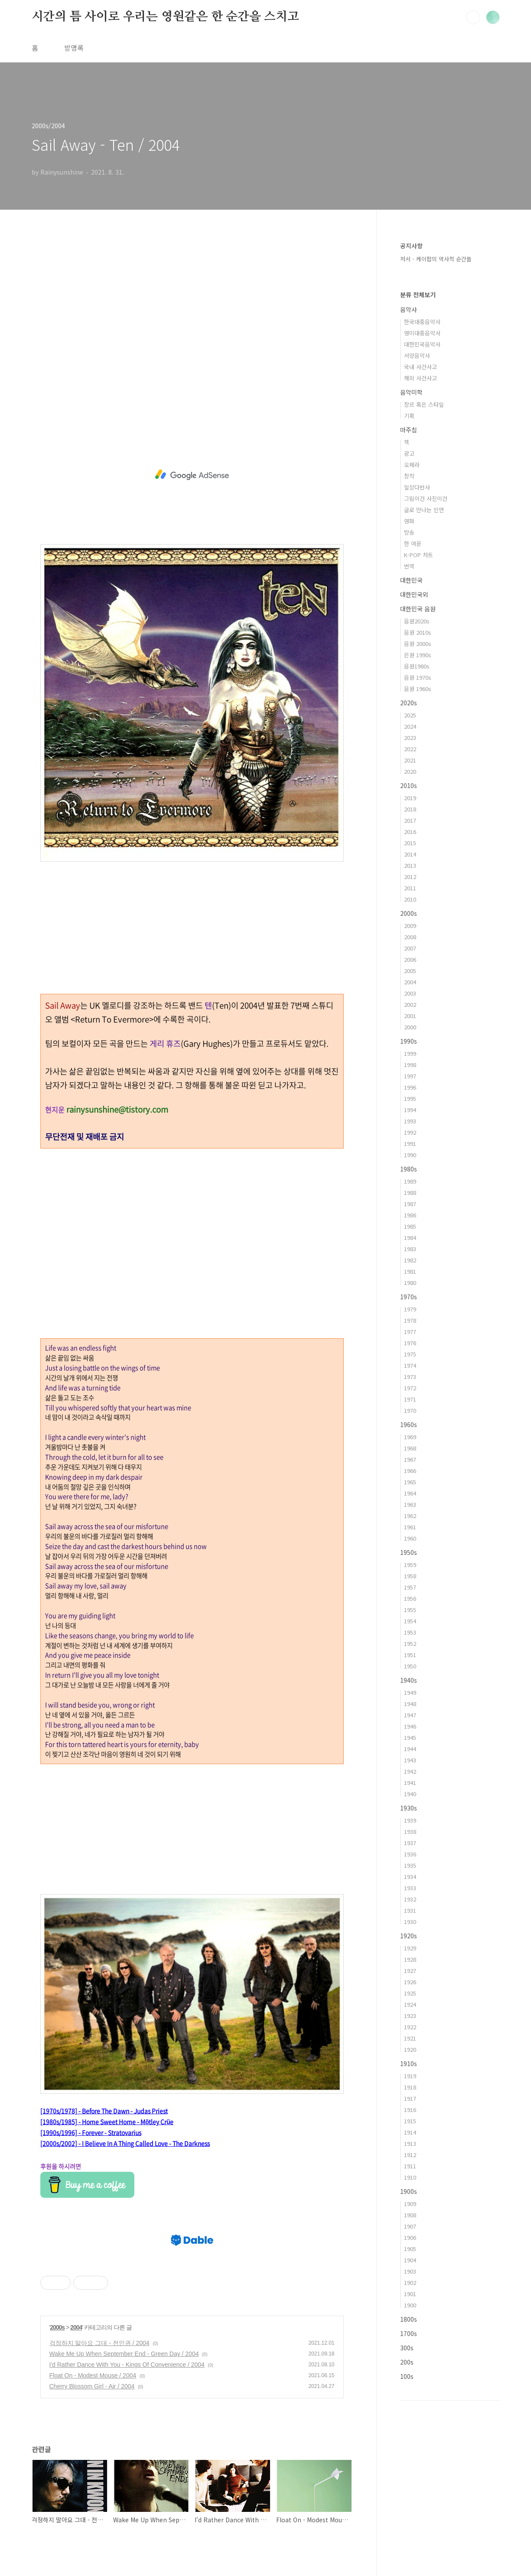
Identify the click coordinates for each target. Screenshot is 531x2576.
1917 (410, 2098)
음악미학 (411, 392)
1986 (410, 1215)
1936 (410, 1854)
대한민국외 (414, 594)
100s (407, 2376)
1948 (410, 1704)
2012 (410, 877)
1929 (410, 1948)
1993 (410, 1121)
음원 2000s (417, 643)
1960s (408, 1424)
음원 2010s (417, 632)
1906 (410, 2237)
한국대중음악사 (422, 322)
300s (407, 2347)
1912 (410, 2155)
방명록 (74, 47)
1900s (408, 2191)
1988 (410, 1192)
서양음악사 (417, 355)
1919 (410, 2076)
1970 (410, 1410)
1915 (410, 2121)
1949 (410, 1692)
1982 (410, 1260)
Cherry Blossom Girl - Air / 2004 (92, 2386)
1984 (410, 1237)
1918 (410, 2087)
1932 (410, 1899)
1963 (410, 1504)
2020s (408, 702)
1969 (410, 1437)
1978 (410, 1320)
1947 (410, 1715)
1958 (410, 1576)
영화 (409, 521)
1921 (410, 2038)
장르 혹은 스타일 (424, 404)
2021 (410, 760)
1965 (410, 1482)
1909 (410, 2204)
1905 (410, 2249)
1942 (410, 1771)
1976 (410, 1343)
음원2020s (417, 621)
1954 (410, 1621)
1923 (410, 2015)
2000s (57, 2327)
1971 (410, 1399)
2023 (410, 737)
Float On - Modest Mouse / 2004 (93, 2375)
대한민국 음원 (418, 608)
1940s (408, 1680)
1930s (408, 1808)
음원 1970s (417, 677)
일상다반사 (417, 487)
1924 (410, 2004)
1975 (410, 1354)
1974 (410, 1365)
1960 (410, 1538)
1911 (410, 2166)
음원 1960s (417, 689)
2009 (410, 925)
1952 (410, 1643)
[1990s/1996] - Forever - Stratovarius (90, 2132)
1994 (410, 1110)
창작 (409, 476)
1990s (408, 1041)
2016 (410, 831)
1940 (410, 1794)
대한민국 (411, 580)
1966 (410, 1470)
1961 (410, 1527)
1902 (410, 2282)
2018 (410, 809)
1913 (410, 2143)
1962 (410, 1516)
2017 (410, 820)
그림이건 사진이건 (425, 498)
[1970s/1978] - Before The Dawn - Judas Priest (104, 2110)
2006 (410, 959)
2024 (410, 726)
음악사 (408, 309)
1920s (408, 1935)
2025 (410, 715)
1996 (410, 1087)
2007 (410, 948)
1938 (410, 1831)
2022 (410, 749)
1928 (410, 1959)
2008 (410, 937)
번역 (409, 566)
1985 (410, 1226)
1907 (410, 2226)
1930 (410, 1921)
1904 (410, 2260)
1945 (410, 1737)
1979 (410, 1309)
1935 (410, 1865)
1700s (408, 2333)
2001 (410, 1016)
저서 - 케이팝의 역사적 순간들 (436, 259)
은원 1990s (417, 655)
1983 (410, 1249)
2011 (410, 888)
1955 (410, 1610)
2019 (410, 798)
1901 (410, 2294)
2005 (410, 971)
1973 (410, 1376)
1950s (408, 1552)
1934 (410, 1876)
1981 (410, 1271)
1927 (410, 1970)
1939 (410, 1820)
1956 (410, 1598)
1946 (410, 1726)
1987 (410, 1204)
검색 (472, 17)
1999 (410, 1053)
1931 (410, 1910)
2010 (410, 899)
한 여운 (412, 543)
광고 (409, 453)
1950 (410, 1666)
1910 (410, 2177)
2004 (76, 2327)
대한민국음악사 (422, 344)
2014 (410, 854)
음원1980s (417, 666)
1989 (410, 1181)
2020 (410, 771)
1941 (410, 1782)
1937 (410, 1843)
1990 (410, 1155)
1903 (410, 2271)
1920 (410, 2049)
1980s (408, 1169)
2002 (410, 1004)
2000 (410, 1027)
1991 (410, 1143)
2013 (410, 865)
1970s (408, 1296)
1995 (410, 1098)
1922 (410, 2027)
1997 (410, 1076)
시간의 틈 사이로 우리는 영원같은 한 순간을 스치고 (165, 17)
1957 (410, 1587)
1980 (410, 1282)
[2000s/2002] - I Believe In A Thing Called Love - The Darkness (125, 2143)
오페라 (412, 465)
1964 (410, 1493)
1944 (410, 1749)
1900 (410, 2305)
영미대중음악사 (422, 333)
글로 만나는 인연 (424, 510)
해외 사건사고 (420, 378)
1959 (410, 1565)
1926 (410, 1982)
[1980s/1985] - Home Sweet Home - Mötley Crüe (106, 2121)
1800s (408, 2319)
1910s (408, 2063)
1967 (410, 1459)
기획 (409, 416)
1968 (410, 1448)
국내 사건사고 (420, 367)
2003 (410, 993)
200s (407, 2362)
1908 (410, 2215)
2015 (410, 843)
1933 (410, 1888)
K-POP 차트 (418, 555)
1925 (410, 1993)
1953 (410, 1632)
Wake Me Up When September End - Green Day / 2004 (124, 2353)
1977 (410, 1331)
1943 (410, 1760)
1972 (410, 1388)
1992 (410, 1132)
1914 (410, 2132)
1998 (410, 1065)
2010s (408, 785)
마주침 (408, 429)
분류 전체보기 (418, 294)
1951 (410, 1655)
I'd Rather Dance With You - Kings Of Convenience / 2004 (127, 2364)
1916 (410, 2110)
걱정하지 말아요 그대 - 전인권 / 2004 (99, 2342)
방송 (409, 532)
